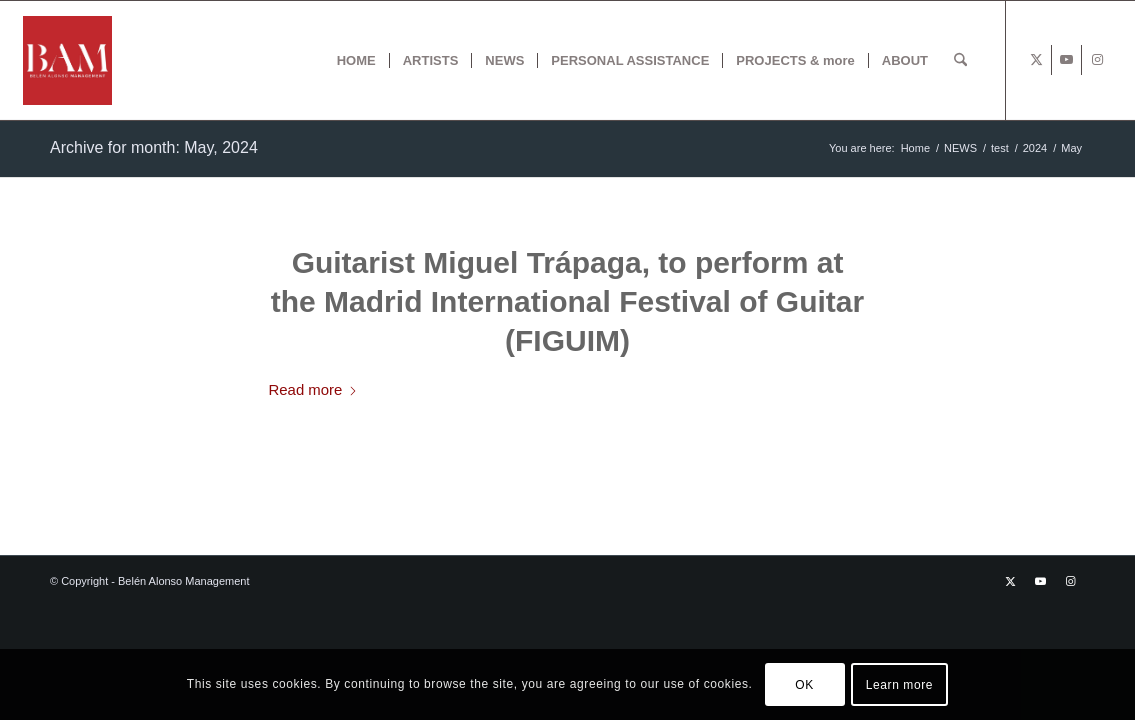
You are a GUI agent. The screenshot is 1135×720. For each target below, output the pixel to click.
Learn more (899, 685)
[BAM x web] (67, 60)
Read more (314, 389)
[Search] (960, 60)
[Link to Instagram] (1097, 60)
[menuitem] (356, 60)
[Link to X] (1036, 60)
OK (804, 685)
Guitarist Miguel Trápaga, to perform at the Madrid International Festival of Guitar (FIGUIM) (567, 301)
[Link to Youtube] (1066, 60)
